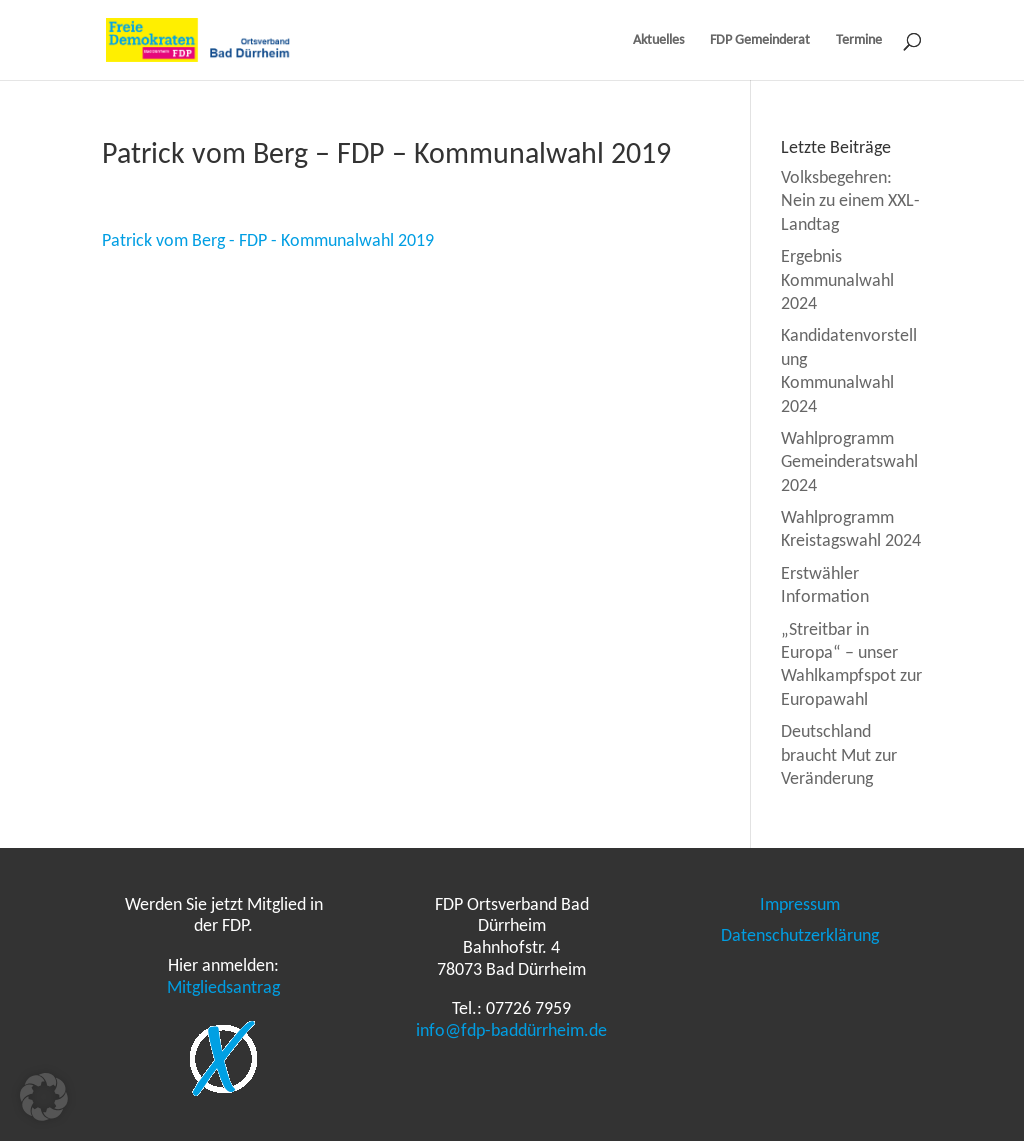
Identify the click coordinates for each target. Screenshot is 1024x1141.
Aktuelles (658, 40)
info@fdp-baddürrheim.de (511, 1030)
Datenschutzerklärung (800, 935)
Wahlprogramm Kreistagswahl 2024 (851, 528)
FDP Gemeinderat (760, 40)
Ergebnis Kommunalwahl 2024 (837, 279)
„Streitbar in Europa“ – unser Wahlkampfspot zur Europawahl (851, 664)
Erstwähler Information (825, 584)
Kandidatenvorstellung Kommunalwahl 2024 (849, 370)
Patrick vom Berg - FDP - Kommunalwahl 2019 (268, 240)
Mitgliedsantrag (223, 987)
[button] (44, 1097)
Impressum (800, 904)
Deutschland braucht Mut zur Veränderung (839, 754)
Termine (859, 40)
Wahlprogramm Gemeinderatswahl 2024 (849, 461)
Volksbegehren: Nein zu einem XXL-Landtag (850, 200)
